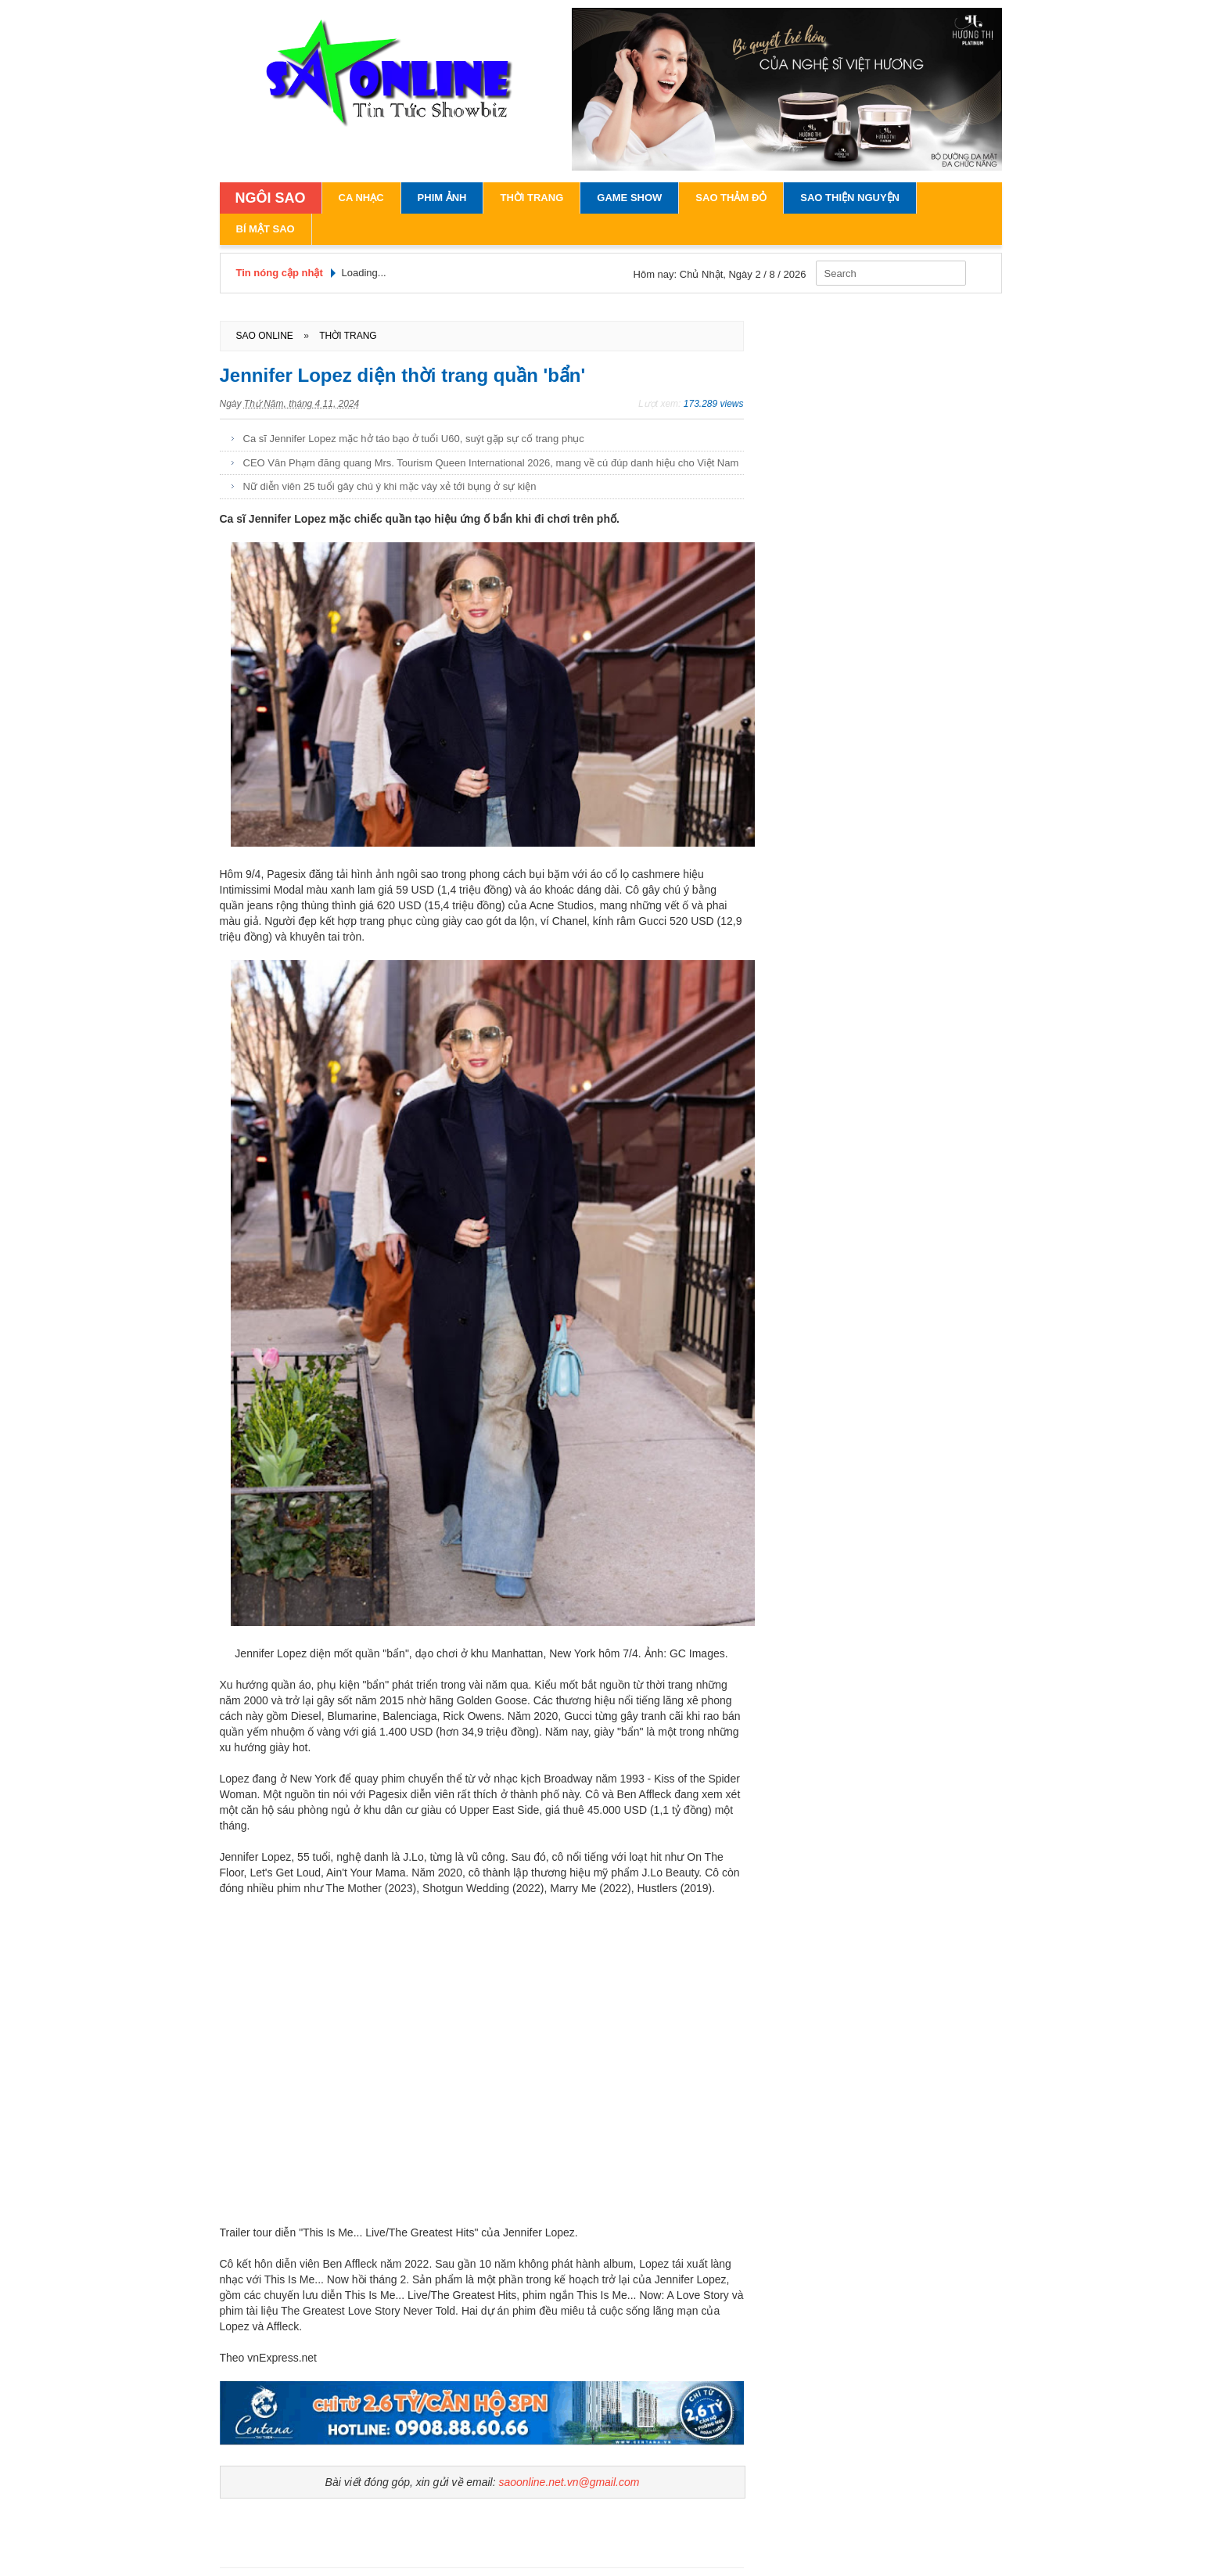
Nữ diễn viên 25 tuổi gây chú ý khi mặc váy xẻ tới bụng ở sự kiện (390, 486)
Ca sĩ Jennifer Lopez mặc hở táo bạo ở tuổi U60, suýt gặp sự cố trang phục (413, 438)
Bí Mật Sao (265, 229)
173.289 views (714, 403)
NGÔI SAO (270, 198)
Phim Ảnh (442, 197)
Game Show (629, 197)
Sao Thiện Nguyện (850, 197)
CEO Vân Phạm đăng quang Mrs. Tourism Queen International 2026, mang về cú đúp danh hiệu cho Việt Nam (491, 463)
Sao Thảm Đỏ (731, 197)
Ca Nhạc (361, 197)
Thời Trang (531, 197)
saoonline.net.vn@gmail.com (568, 2482)
